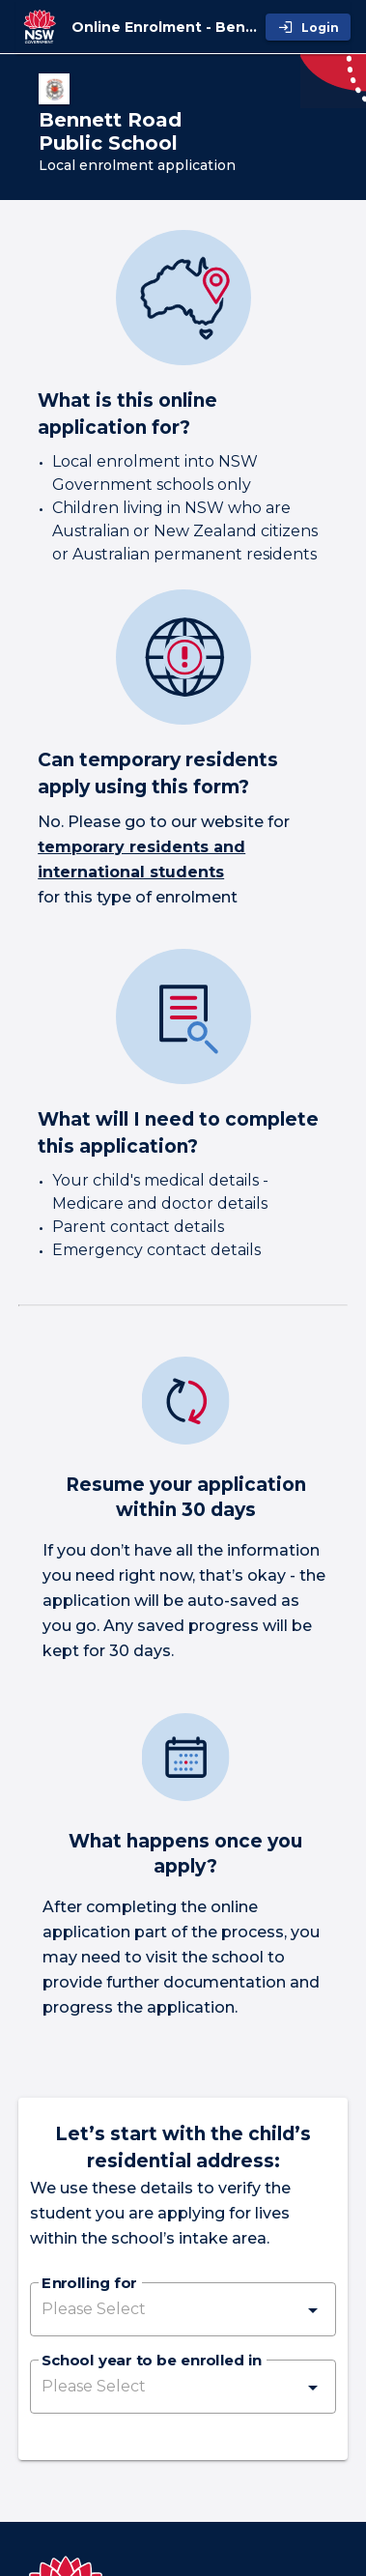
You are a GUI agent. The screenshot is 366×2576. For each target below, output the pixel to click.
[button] (183, 2309)
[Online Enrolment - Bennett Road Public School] (165, 27)
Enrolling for (89, 2284)
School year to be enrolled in (152, 2361)
